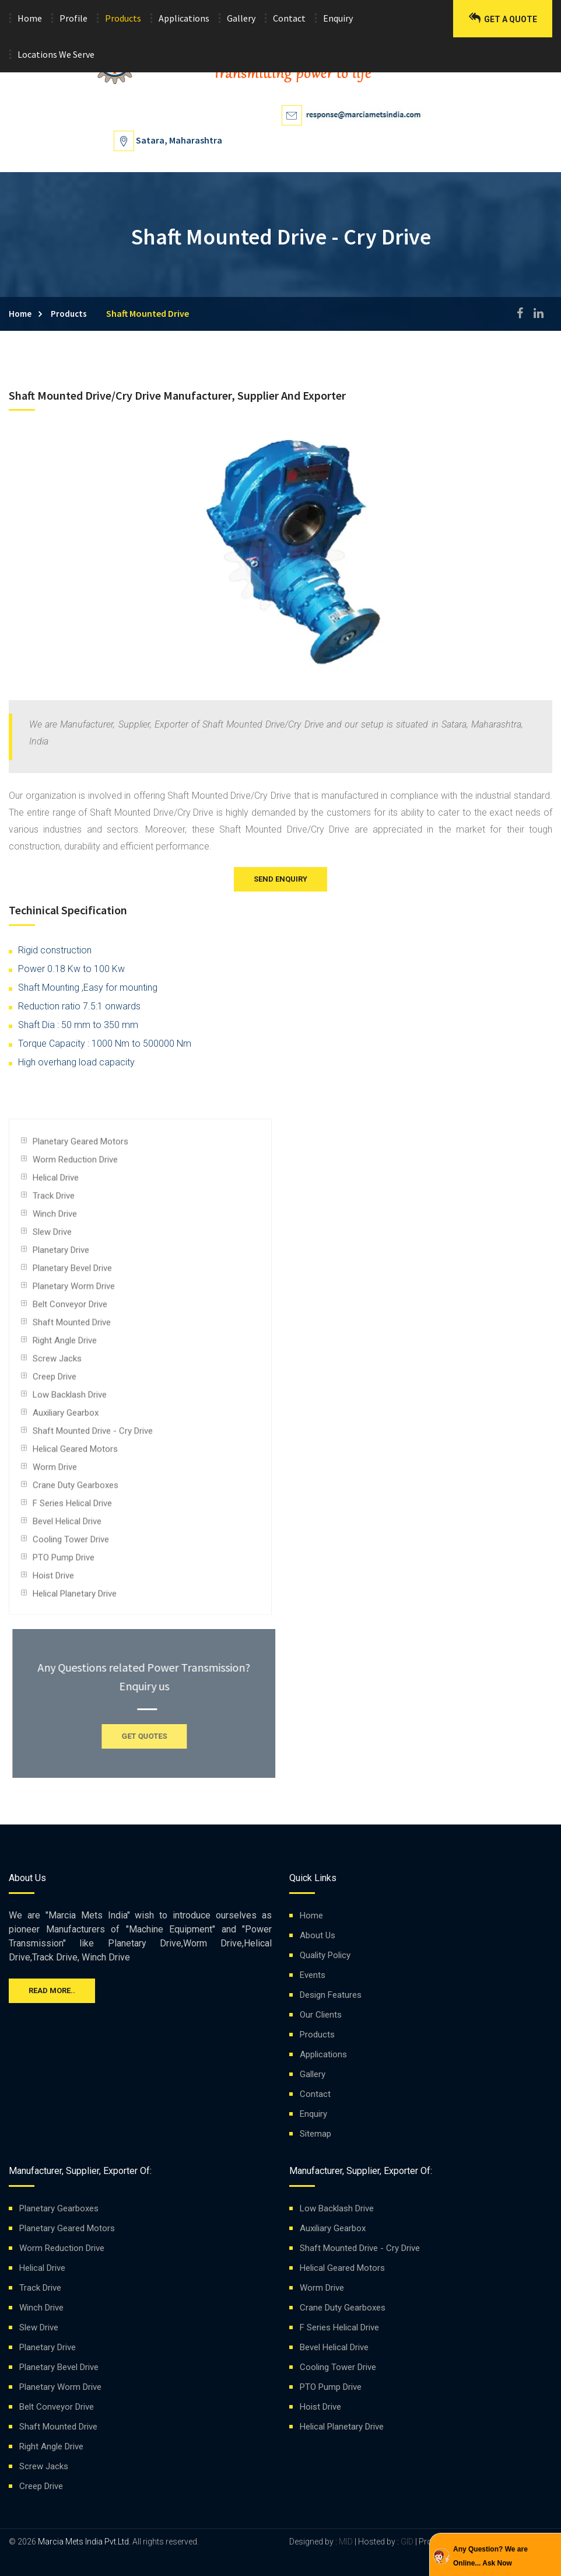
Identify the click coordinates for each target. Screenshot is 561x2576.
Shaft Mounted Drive (72, 1327)
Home (29, 18)
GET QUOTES (148, 1736)
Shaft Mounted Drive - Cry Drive (93, 1435)
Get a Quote (503, 18)
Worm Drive (55, 1471)
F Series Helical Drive (72, 1507)
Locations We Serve (55, 54)
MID (345, 2541)
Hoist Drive (53, 1580)
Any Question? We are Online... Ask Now (490, 2556)
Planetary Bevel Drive (72, 1272)
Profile (73, 18)
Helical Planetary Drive (75, 1598)
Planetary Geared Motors (80, 1146)
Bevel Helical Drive (67, 1526)
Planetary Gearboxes (59, 2208)
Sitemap (315, 2133)
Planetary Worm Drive (74, 1290)
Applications (184, 18)
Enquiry (338, 18)
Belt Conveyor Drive (70, 1308)
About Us (317, 1935)
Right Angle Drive (65, 1345)
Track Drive (54, 1200)
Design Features (331, 1995)
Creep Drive (54, 1381)
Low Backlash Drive (70, 1399)
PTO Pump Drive (63, 1562)
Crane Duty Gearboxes (75, 1489)
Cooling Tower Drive (71, 1544)
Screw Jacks (57, 1363)
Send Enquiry (280, 879)
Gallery (241, 18)
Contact (289, 18)
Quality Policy (325, 1955)
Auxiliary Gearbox (66, 1417)
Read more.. (52, 1990)
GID (407, 2541)
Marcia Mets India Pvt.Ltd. (84, 2541)
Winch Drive (55, 1218)
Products (123, 18)
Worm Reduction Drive (75, 1164)
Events (312, 1975)
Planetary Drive (61, 1254)
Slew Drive (52, 1236)
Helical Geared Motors (75, 1453)
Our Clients (321, 2014)
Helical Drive (56, 1182)
